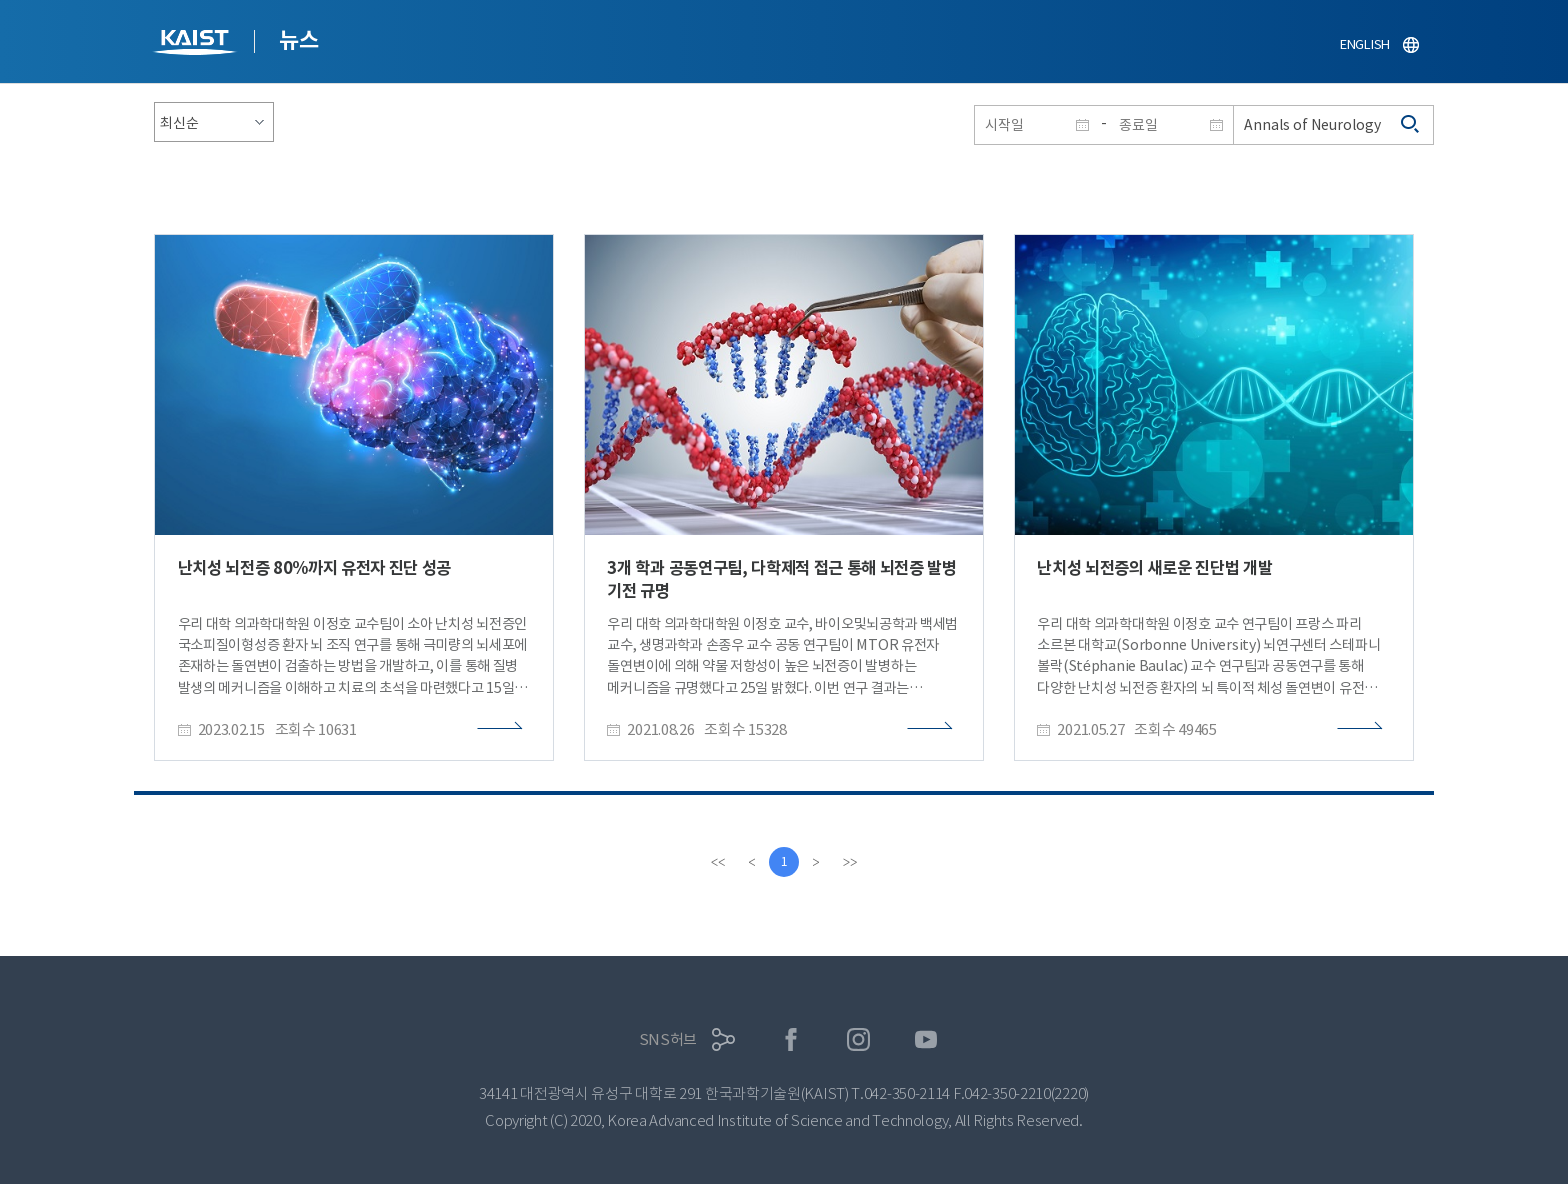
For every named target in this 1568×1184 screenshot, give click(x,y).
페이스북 (791, 1039)
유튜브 (926, 1039)
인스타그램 (858, 1039)
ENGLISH (1365, 44)
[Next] (816, 862)
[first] (718, 862)
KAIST (197, 44)
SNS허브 (668, 1039)
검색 (1411, 125)
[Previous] (752, 862)
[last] (850, 862)
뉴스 (298, 40)
